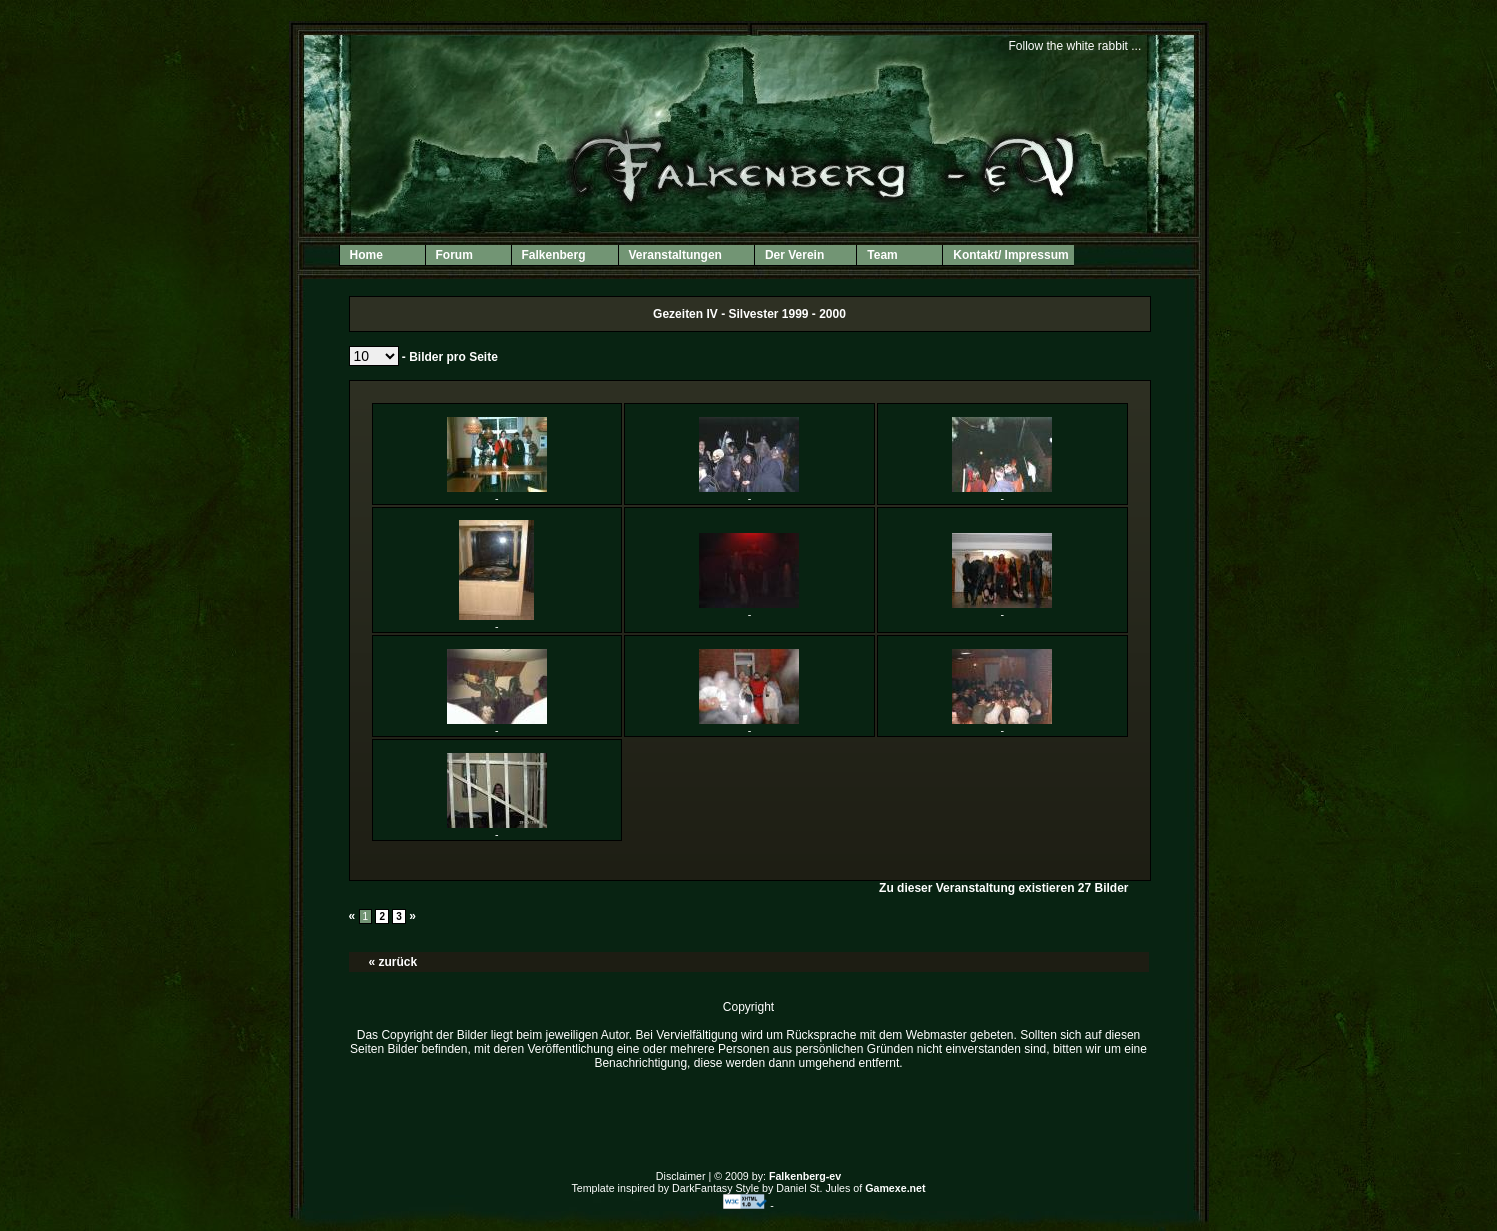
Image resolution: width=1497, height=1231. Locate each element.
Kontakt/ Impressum (1010, 255)
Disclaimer (681, 1176)
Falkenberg (563, 256)
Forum (454, 255)
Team (882, 255)
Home (366, 255)
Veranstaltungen (684, 256)
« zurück (393, 962)
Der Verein (803, 256)
